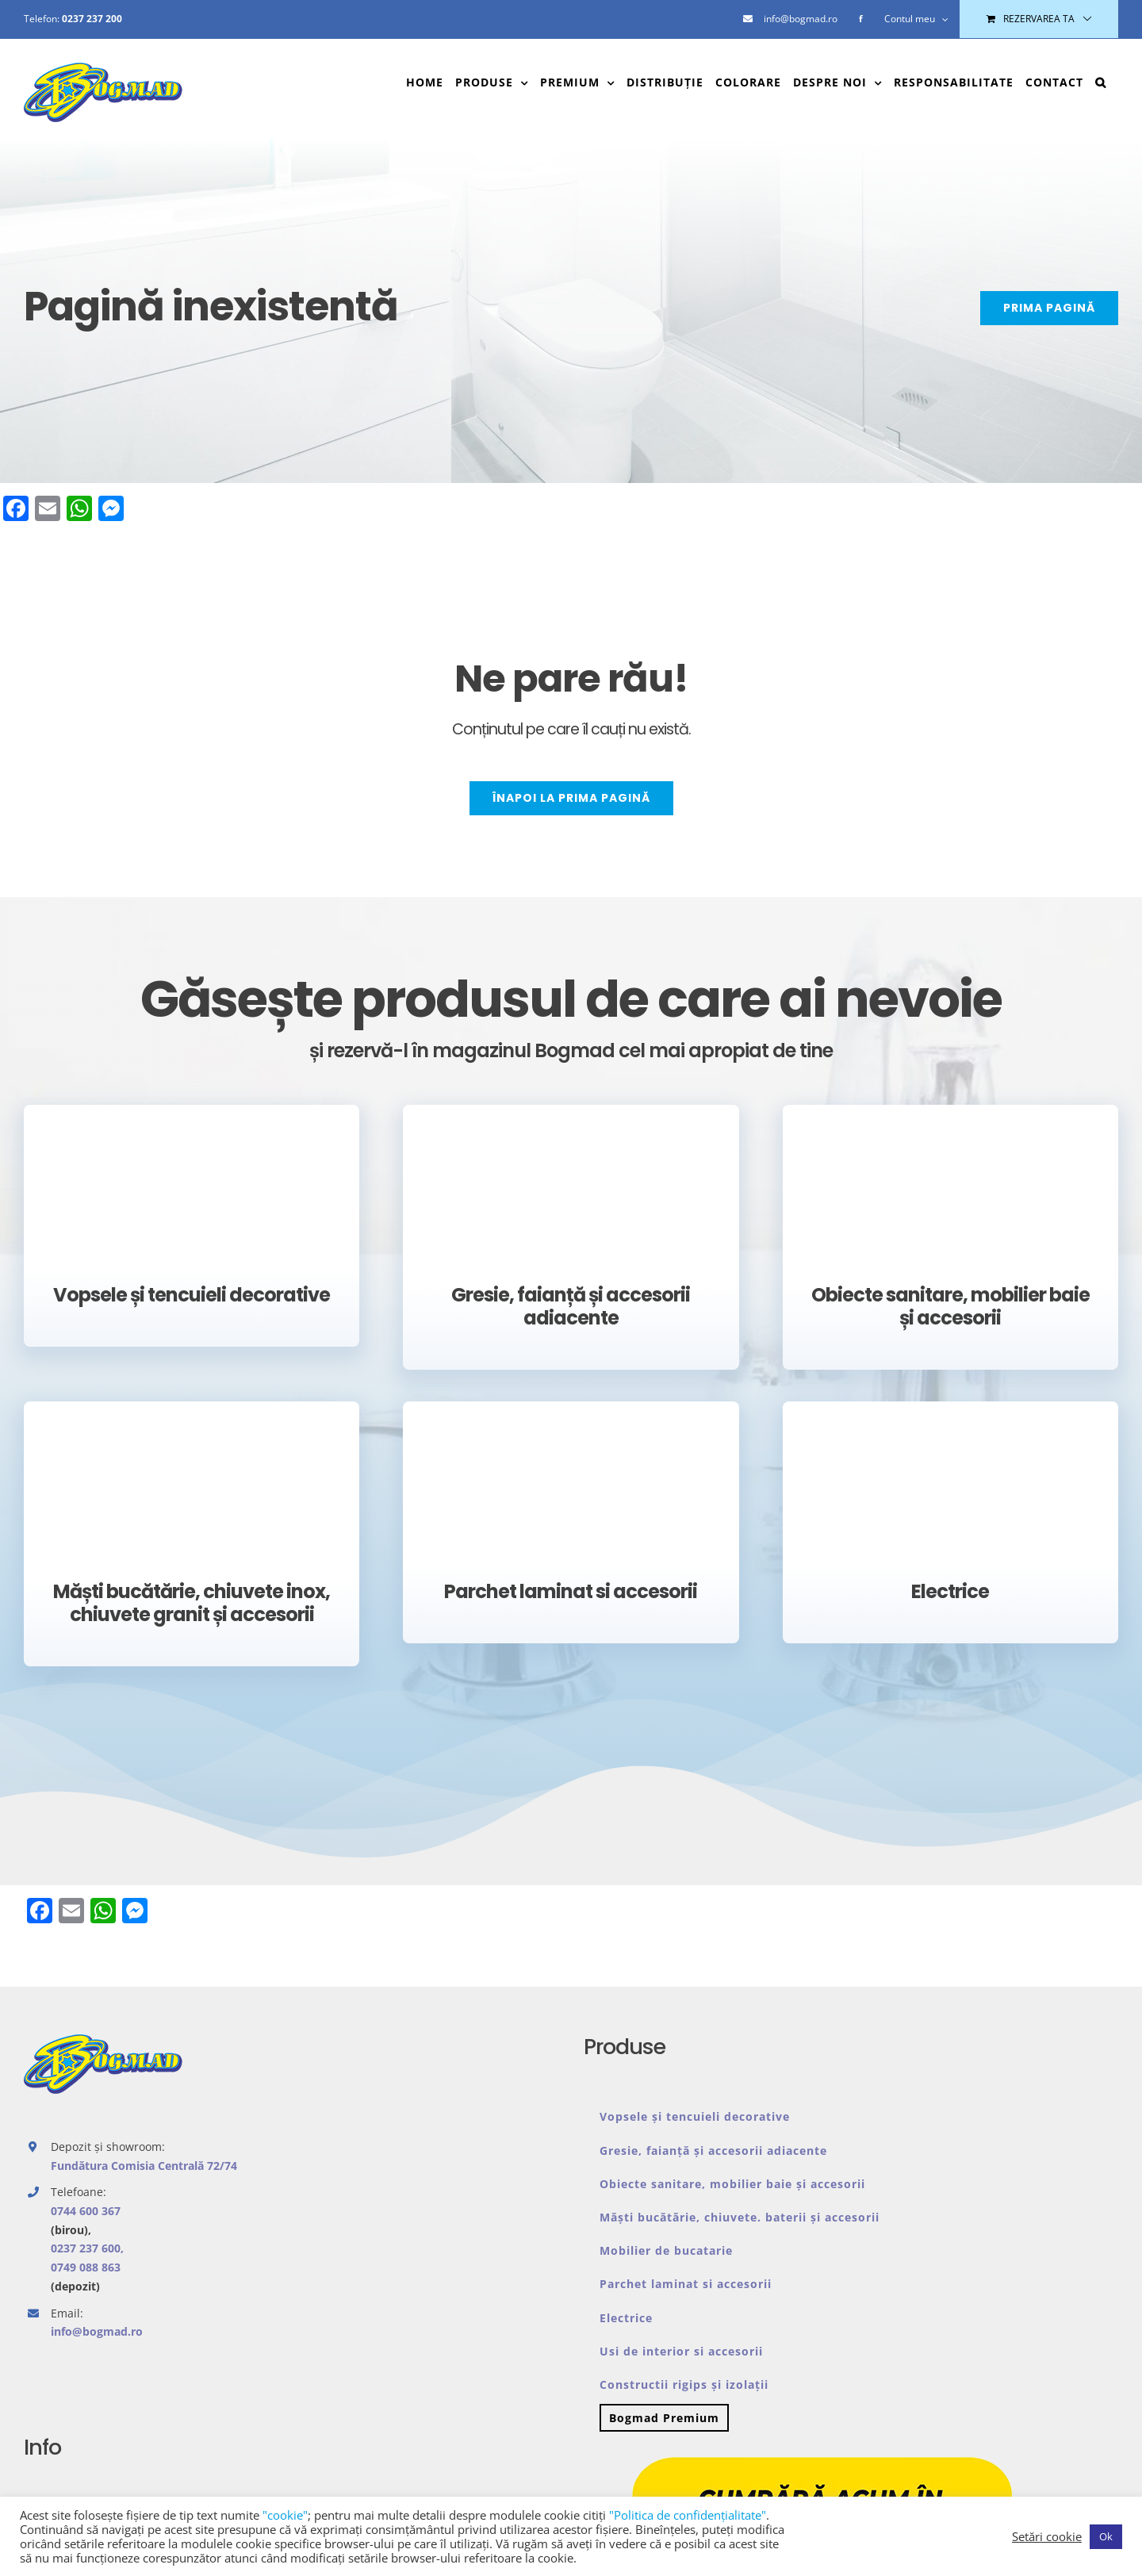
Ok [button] (1106, 2536)
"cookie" (285, 2515)
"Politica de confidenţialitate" (687, 2515)
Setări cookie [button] (1047, 2536)
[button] (1100, 82)
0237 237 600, (87, 2248)
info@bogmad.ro (97, 2331)
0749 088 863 (86, 2267)
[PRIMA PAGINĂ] (1049, 308)
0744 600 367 (86, 2210)
